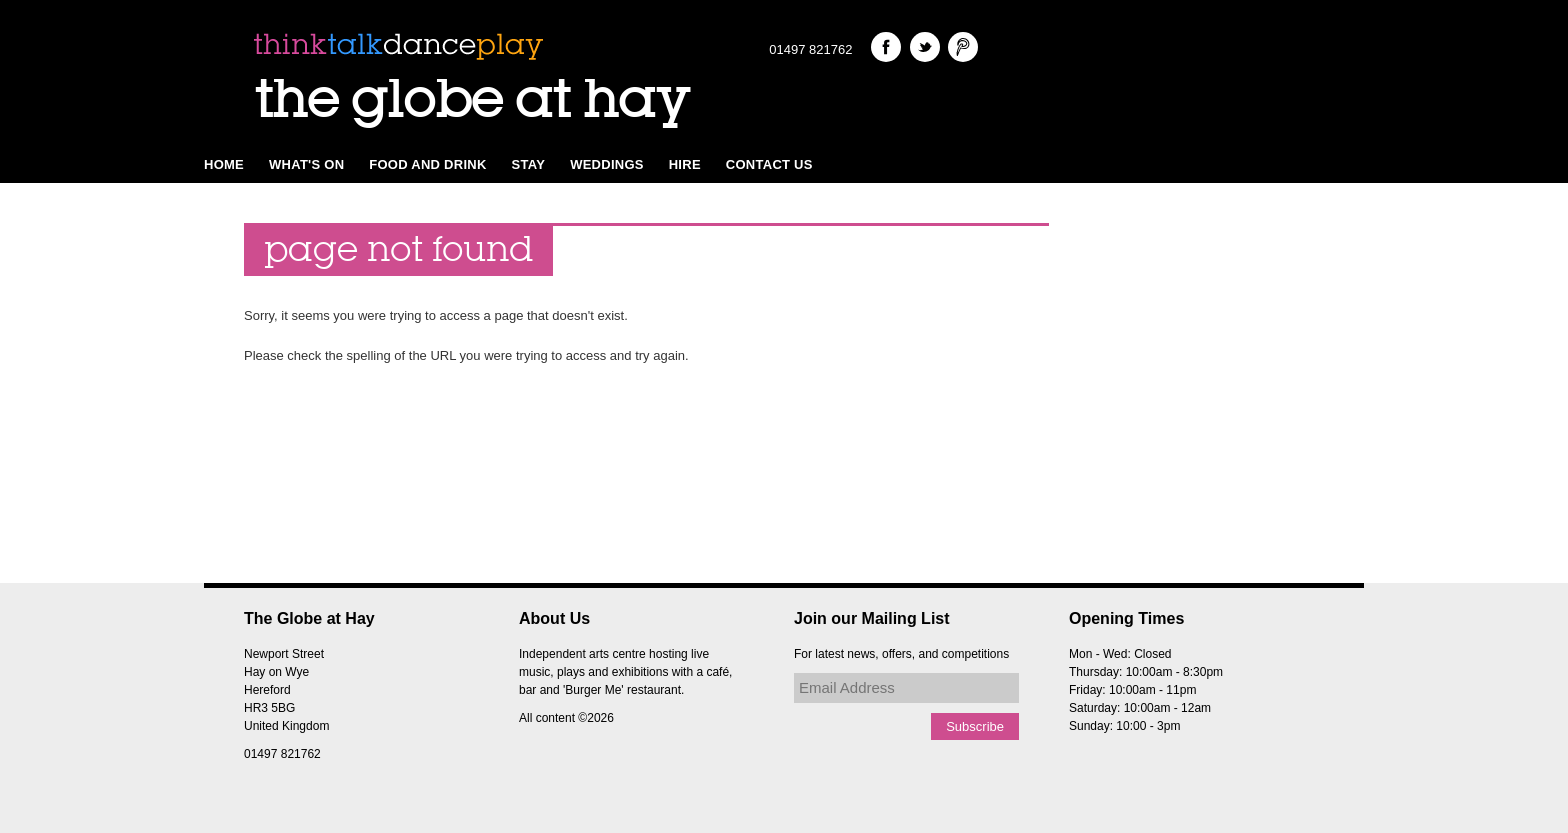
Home (224, 164)
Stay (529, 164)
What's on (306, 164)
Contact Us (769, 164)
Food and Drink (427, 164)
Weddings (607, 164)
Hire (685, 164)
